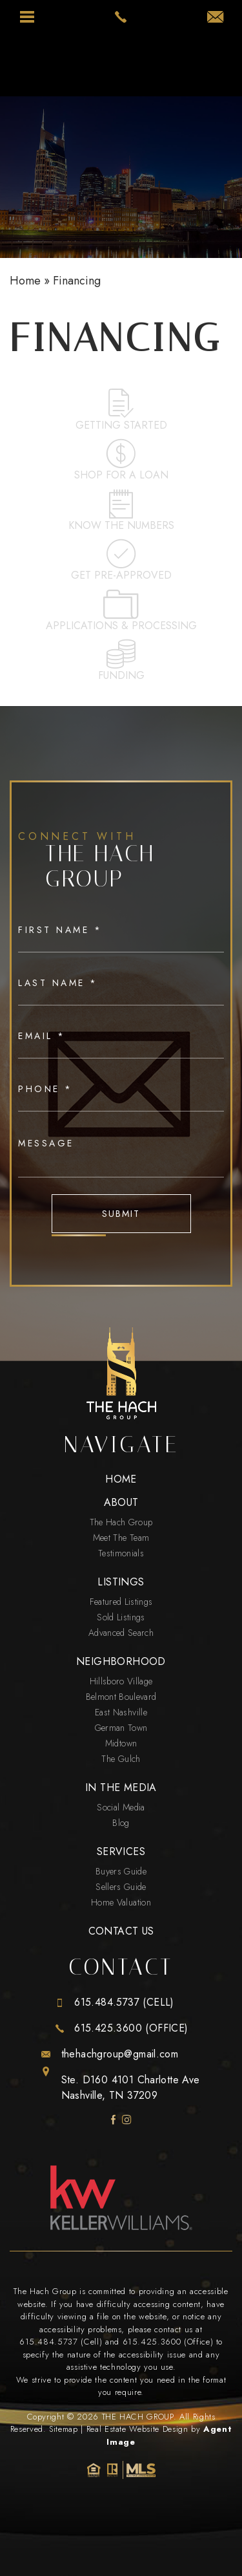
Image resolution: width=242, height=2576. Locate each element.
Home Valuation (121, 1902)
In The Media (121, 1788)
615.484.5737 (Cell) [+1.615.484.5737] (60, 2341)
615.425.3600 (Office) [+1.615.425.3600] (168, 2341)
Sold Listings (121, 1617)
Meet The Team (121, 1537)
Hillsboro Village (121, 1681)
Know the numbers (121, 511)
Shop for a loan (121, 460)
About (121, 1502)
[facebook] (113, 2120)
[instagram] (127, 2120)
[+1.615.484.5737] (121, 2002)
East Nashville (121, 1712)
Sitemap (63, 2429)
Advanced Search (121, 1632)
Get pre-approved (121, 561)
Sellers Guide (121, 1886)
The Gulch (120, 1758)
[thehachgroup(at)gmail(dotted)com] (215, 18)
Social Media (121, 1807)
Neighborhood (121, 1662)
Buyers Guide (121, 1871)
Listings (120, 1582)
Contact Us (121, 1931)
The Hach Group (121, 1522)
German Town (121, 1727)
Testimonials (121, 1553)
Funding (121, 661)
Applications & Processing (121, 611)
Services (121, 1852)
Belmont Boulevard (121, 1696)
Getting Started (121, 410)
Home (121, 1479)
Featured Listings (121, 1601)
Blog (120, 1822)
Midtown (121, 1743)
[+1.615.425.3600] (121, 2028)
